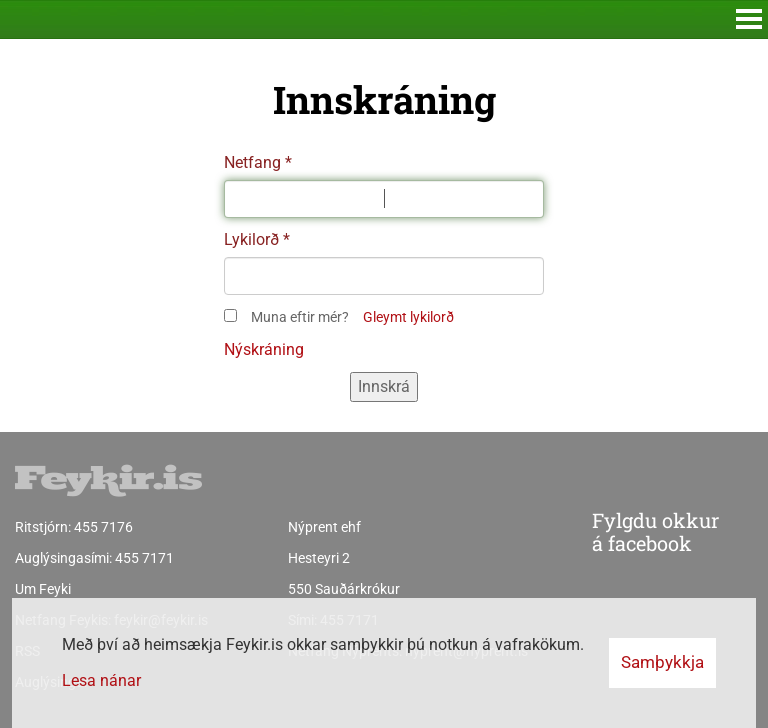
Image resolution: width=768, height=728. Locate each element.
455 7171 (144, 558)
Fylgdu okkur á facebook (614, 533)
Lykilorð (251, 239)
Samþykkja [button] (662, 662)
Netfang (252, 162)
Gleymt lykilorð (408, 317)
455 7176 (103, 527)
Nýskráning (264, 349)
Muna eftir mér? (300, 317)
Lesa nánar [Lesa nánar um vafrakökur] (101, 680)
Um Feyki (43, 589)
